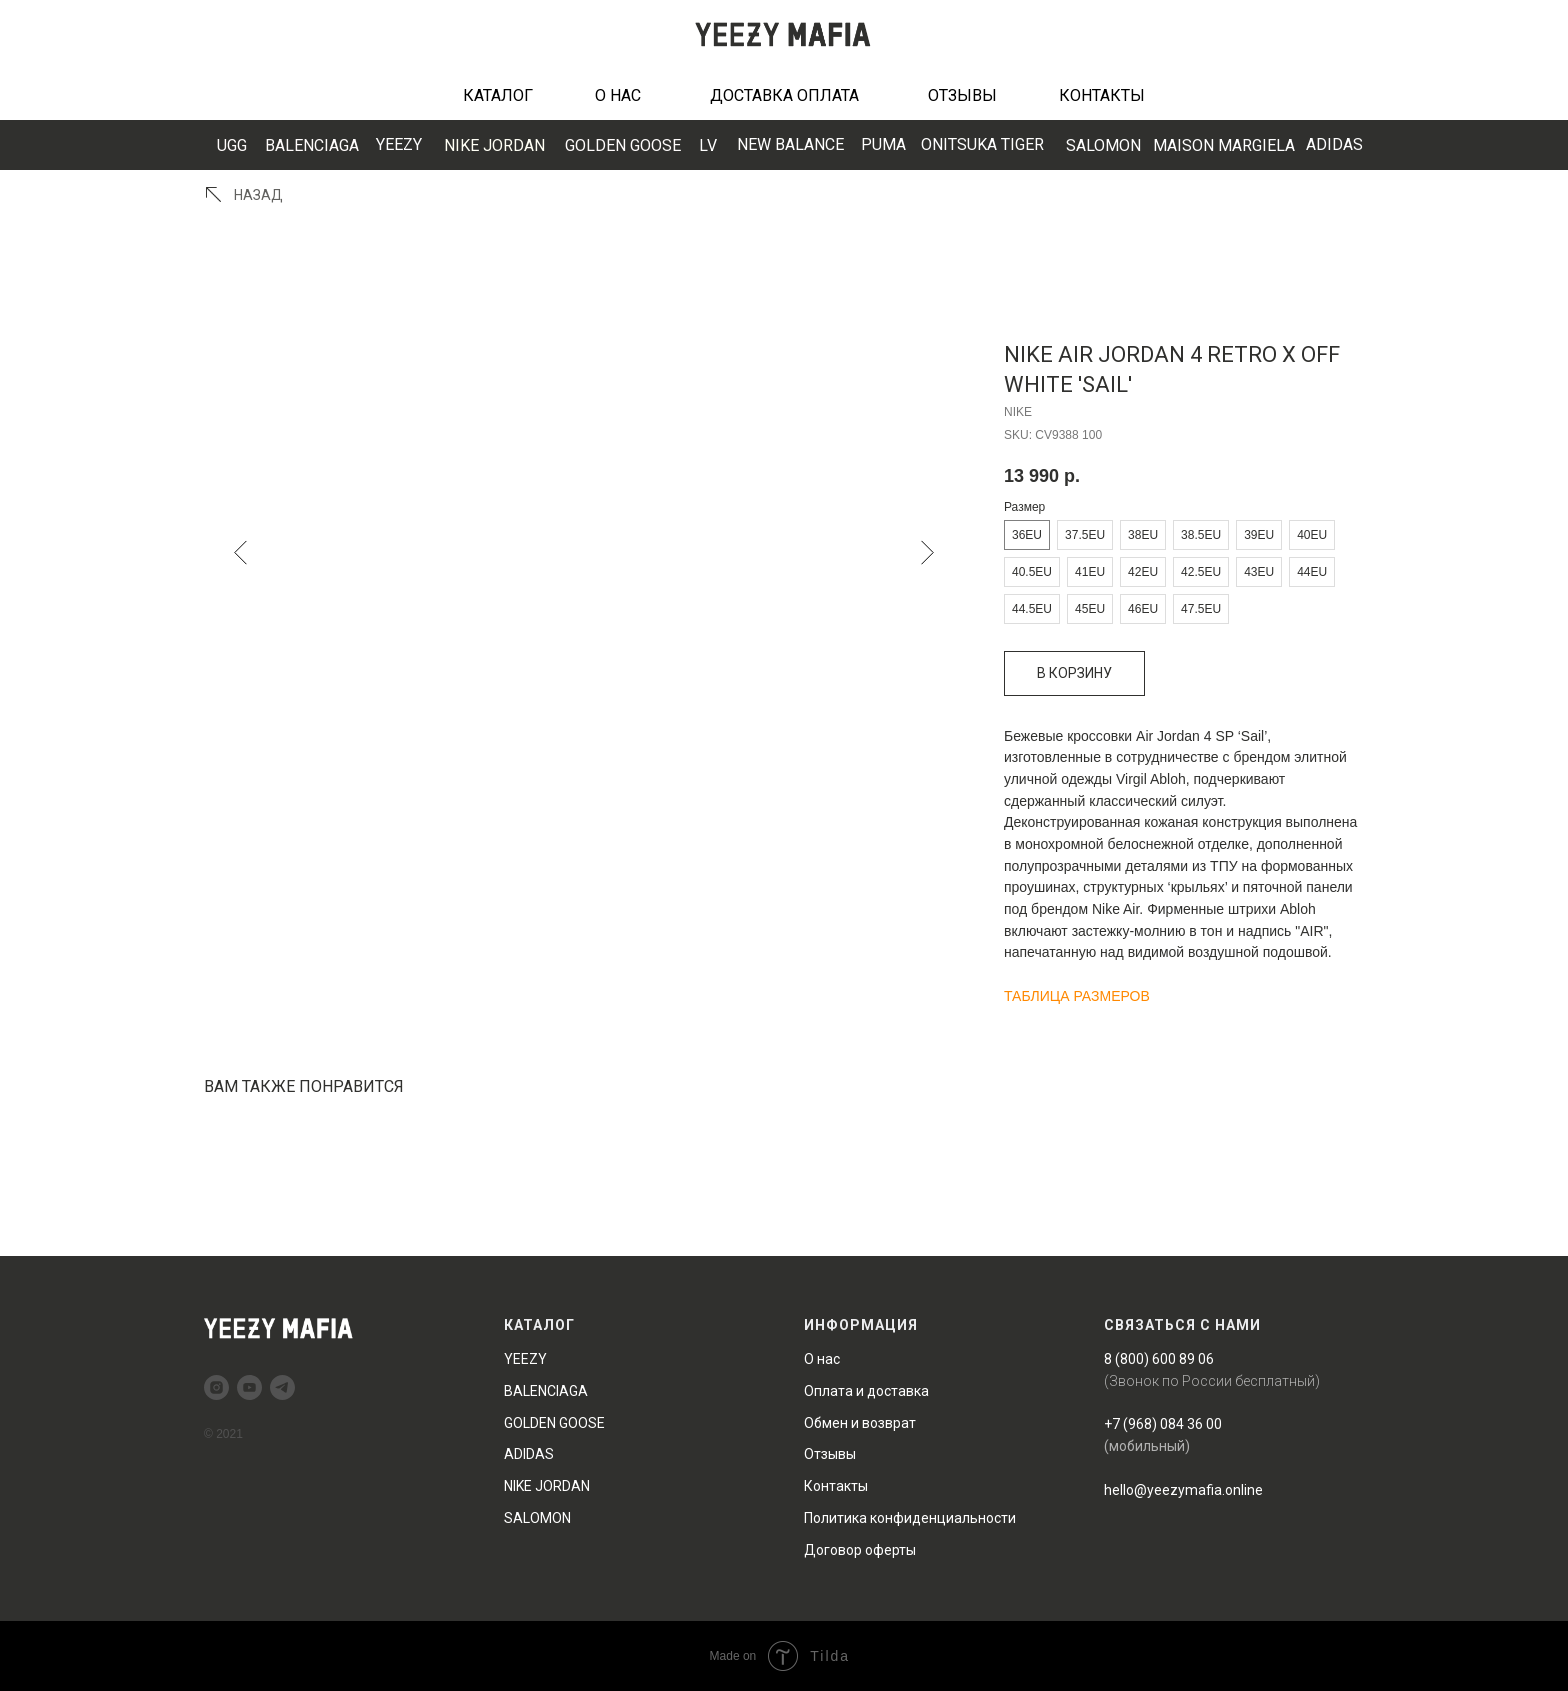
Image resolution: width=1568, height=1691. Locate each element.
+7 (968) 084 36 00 (1163, 1424)
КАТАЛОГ (498, 95)
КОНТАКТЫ (1102, 95)
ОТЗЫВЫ (962, 95)
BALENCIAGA (312, 145)
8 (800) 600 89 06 (1159, 1359)
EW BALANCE (790, 144)
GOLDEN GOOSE (623, 145)
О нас (822, 1359)
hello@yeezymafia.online (1183, 1490)
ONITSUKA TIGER (982, 144)
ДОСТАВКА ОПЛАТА (784, 95)
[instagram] (216, 1387)
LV (708, 145)
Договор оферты (860, 1550)
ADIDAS (1334, 144)
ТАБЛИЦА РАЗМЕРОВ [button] (1077, 996)
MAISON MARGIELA (1224, 145)
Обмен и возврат (860, 1423)
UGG (232, 145)
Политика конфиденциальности (910, 1518)
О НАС (618, 95)
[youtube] (249, 1387)
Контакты (836, 1486)
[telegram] (282, 1387)
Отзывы (830, 1454)
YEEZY (399, 144)
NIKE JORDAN (494, 145)
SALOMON (1103, 145)
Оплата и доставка (866, 1391)
